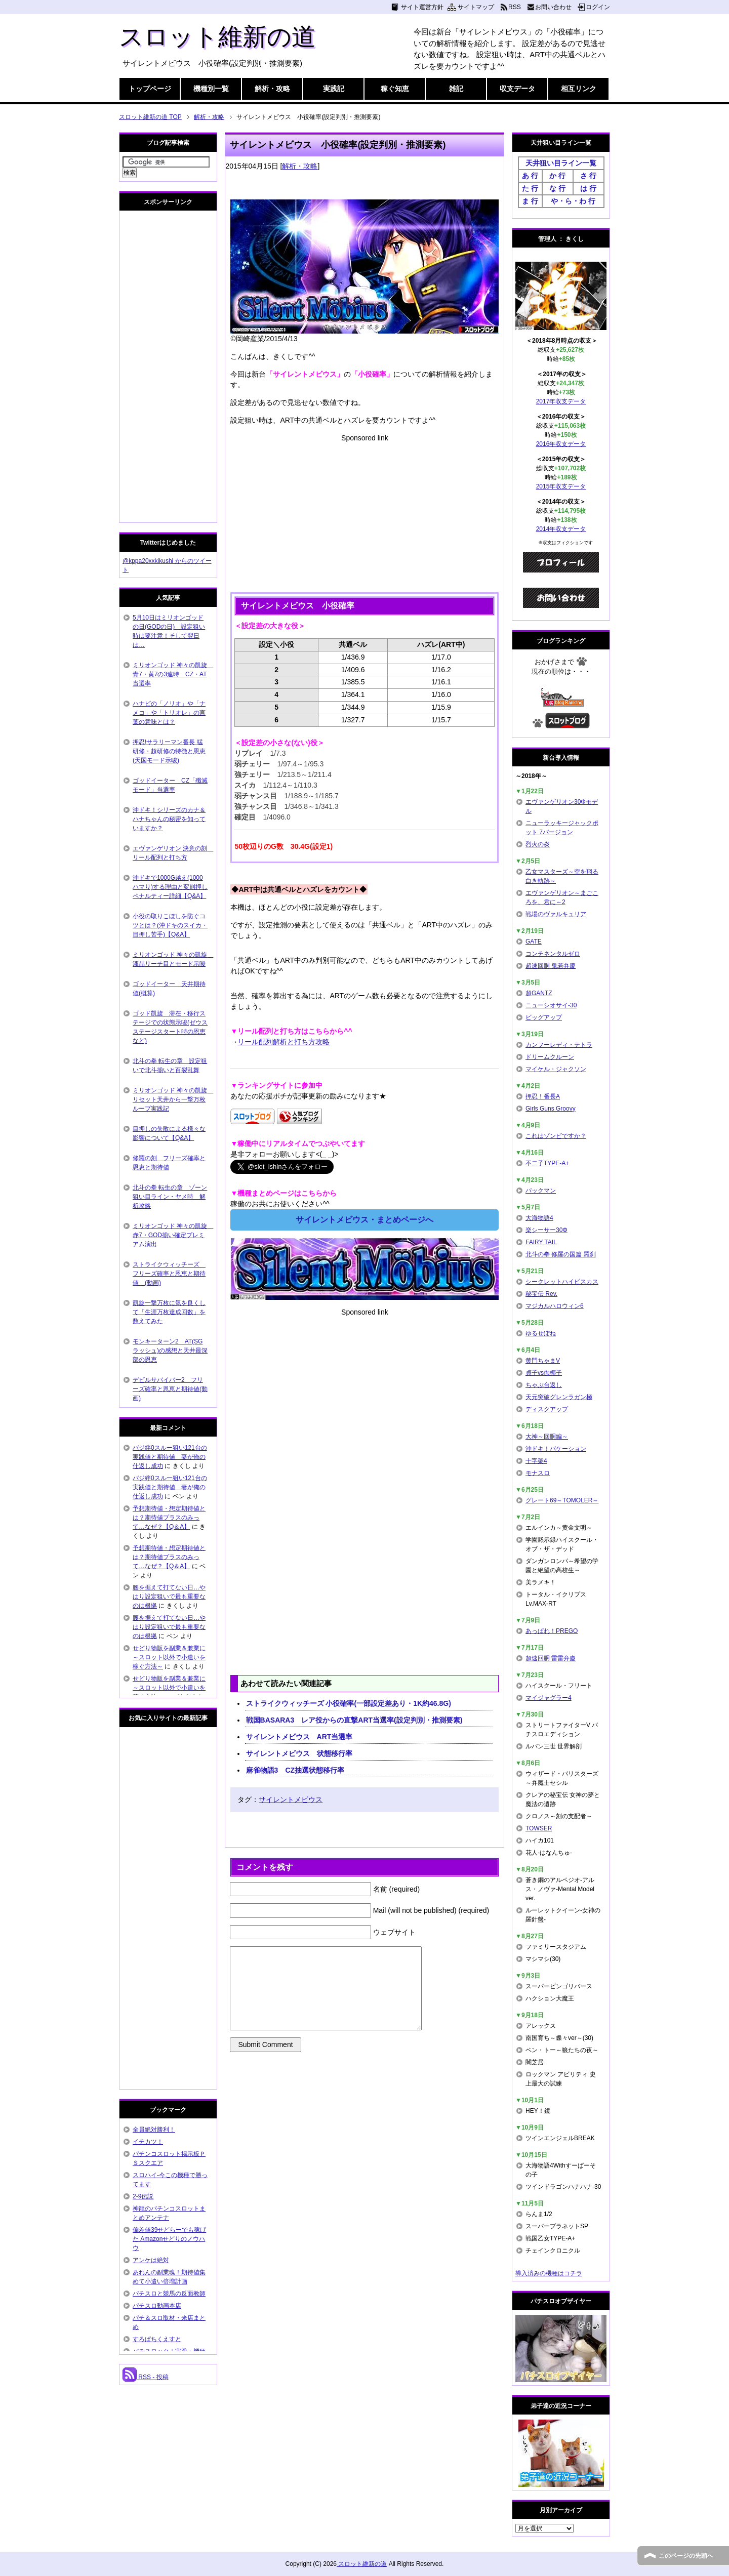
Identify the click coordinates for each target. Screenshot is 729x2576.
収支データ (517, 89)
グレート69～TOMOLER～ (561, 1500)
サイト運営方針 (422, 7)
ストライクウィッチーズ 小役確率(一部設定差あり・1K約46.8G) (348, 1703)
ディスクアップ (546, 1409)
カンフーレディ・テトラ (558, 1044)
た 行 (530, 188)
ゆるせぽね (540, 1333)
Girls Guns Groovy (550, 1108)
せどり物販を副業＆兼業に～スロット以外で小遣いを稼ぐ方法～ (169, 1657)
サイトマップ (476, 7)
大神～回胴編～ (546, 1436)
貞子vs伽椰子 (543, 1372)
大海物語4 (539, 1217)
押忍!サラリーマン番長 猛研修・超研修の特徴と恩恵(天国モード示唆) (169, 751)
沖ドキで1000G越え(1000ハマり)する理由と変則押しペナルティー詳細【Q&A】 (170, 886)
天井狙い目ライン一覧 (560, 163)
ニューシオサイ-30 (551, 1005)
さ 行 (588, 176)
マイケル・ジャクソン (555, 1069)
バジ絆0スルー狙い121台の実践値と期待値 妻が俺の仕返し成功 (170, 1456)
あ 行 (530, 176)
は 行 (588, 188)
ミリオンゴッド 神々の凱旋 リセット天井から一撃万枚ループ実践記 (173, 1099)
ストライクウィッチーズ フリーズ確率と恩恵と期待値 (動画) (169, 1273)
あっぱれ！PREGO (551, 1630)
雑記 (456, 89)
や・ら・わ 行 (573, 201)
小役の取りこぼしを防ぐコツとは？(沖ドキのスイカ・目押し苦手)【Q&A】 (170, 925)
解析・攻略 (272, 89)
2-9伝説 (143, 2196)
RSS (514, 7)
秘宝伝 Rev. (541, 1293)
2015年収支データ (561, 486)
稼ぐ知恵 (395, 89)
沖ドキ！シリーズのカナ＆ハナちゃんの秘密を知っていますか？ (169, 819)
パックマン (540, 1190)
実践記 (333, 89)
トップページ (150, 89)
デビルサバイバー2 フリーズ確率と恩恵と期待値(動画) (170, 1389)
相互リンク (578, 89)
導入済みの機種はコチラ (548, 2273)
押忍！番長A (542, 1096)
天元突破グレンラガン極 (558, 1397)
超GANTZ (538, 993)
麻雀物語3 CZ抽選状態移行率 (295, 1770)
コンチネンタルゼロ (552, 953)
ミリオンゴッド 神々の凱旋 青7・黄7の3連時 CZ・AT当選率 (173, 674)
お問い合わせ (553, 7)
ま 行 (530, 201)
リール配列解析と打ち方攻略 (283, 1042)
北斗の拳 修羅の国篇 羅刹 (560, 1254)
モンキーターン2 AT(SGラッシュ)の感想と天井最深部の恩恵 (170, 1350)
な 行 (557, 188)
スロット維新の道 (217, 36)
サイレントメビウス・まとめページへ (364, 1219)
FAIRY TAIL (541, 1242)
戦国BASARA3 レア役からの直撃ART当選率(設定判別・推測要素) (354, 1720)
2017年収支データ (561, 401)
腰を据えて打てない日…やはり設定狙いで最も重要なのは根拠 (169, 1596)
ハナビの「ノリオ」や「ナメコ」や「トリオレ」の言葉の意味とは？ (169, 712)
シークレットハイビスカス (561, 1281)
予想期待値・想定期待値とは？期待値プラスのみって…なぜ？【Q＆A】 (169, 1517)
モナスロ (537, 1473)
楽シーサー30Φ (546, 1230)
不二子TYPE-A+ (547, 1163)
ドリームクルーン (549, 1056)
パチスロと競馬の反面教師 (169, 2293)
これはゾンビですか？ (555, 1135)
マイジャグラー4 (548, 1697)
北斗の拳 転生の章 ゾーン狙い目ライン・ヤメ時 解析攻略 (170, 1196)
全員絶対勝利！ (154, 2129)
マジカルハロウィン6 (554, 1306)
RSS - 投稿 (146, 2377)
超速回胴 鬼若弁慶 (550, 965)
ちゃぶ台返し (543, 1384)
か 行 (557, 176)
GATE (533, 941)
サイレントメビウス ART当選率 (299, 1737)
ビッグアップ (543, 1017)
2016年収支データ (561, 443)
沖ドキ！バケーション (555, 1448)
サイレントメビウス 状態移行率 (299, 1753)
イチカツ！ (148, 2141)
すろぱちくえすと (157, 2339)
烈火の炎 (537, 844)
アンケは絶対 (151, 2260)
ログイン (598, 7)
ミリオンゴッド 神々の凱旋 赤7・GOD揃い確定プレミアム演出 (173, 1235)
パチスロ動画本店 (157, 2305)
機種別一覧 (211, 89)
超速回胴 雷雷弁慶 (550, 1658)
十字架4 (536, 1460)
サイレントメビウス (290, 1799)
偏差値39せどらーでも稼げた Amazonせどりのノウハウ (169, 2239)
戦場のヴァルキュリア (555, 914)
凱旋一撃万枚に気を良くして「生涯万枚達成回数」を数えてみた (169, 1312)
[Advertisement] (364, 514)
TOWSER (538, 1828)
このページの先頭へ (686, 2555)
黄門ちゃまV (542, 1360)
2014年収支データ (561, 529)
